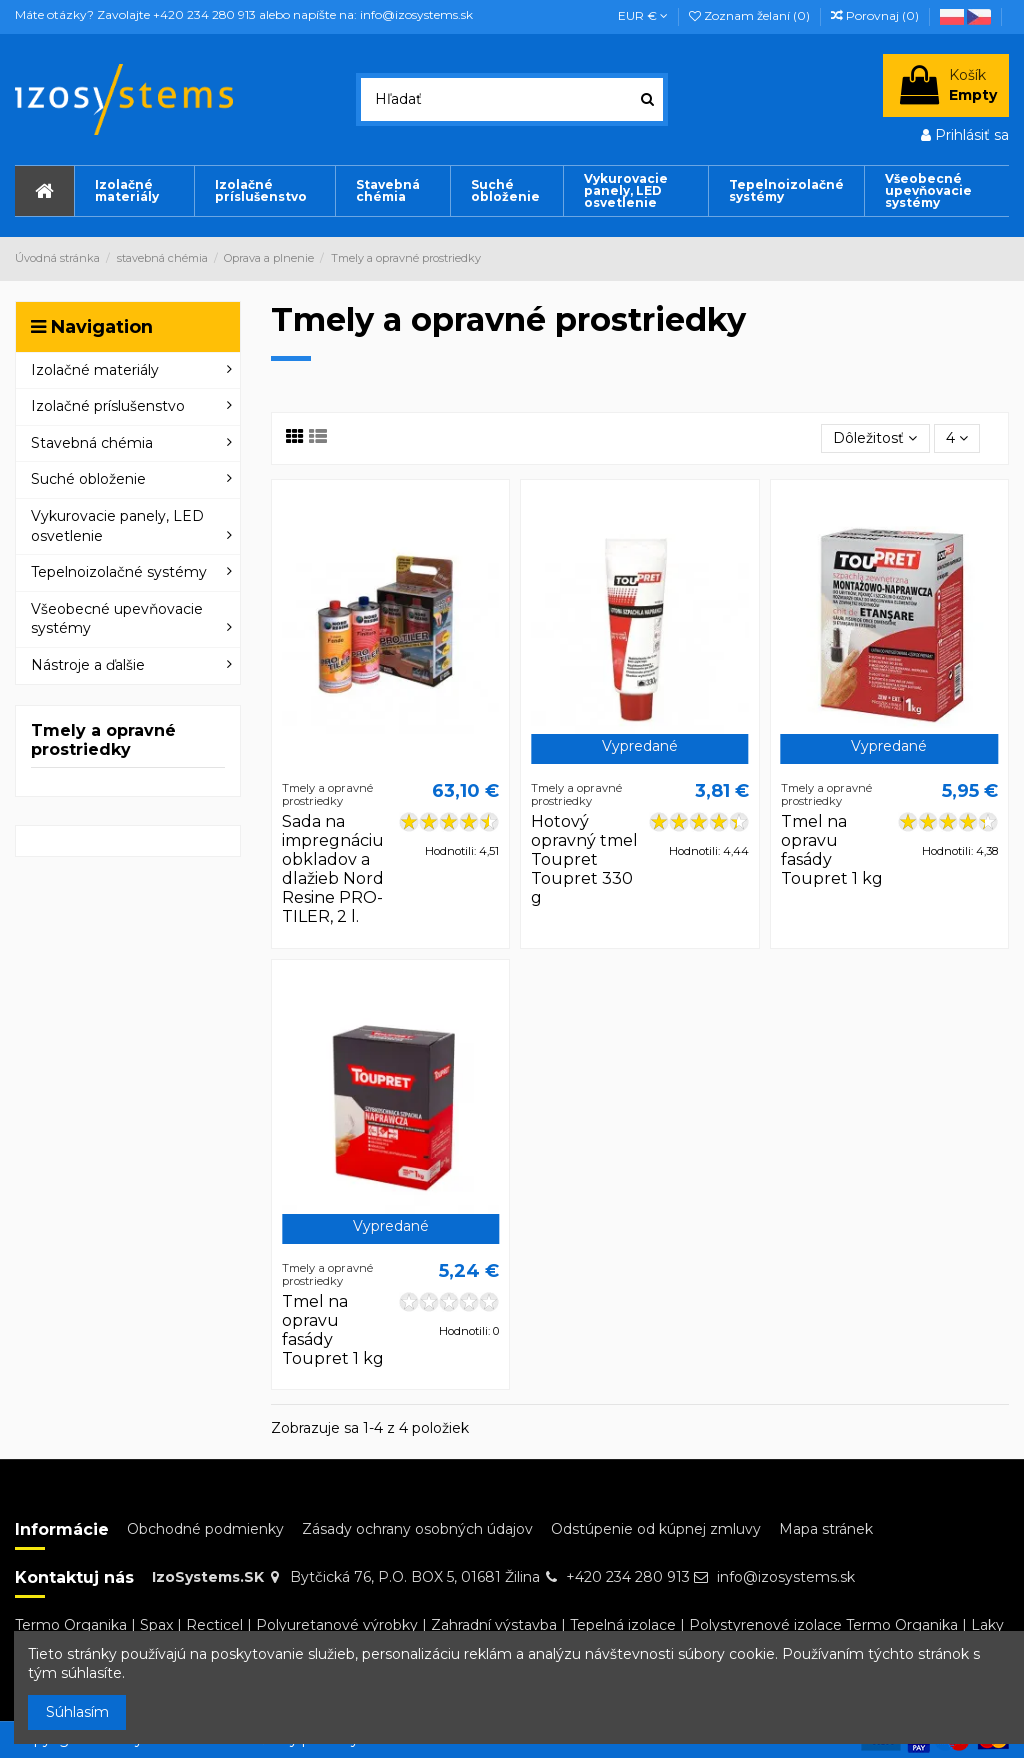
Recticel (214, 1625)
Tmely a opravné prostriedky (103, 740)
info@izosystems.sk (786, 1577)
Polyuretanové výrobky (337, 1625)
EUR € (643, 15)
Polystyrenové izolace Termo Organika (823, 1625)
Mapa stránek (826, 1529)
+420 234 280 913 (628, 1577)
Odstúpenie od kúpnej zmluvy (656, 1529)
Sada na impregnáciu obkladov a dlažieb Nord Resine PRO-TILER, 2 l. (333, 869)
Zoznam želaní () (751, 15)
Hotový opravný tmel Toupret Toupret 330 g (584, 860)
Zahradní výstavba (494, 1625)
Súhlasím (77, 1712)
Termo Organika (71, 1625)
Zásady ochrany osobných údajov (417, 1529)
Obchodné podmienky (205, 1529)
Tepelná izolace (623, 1625)
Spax (156, 1625)
